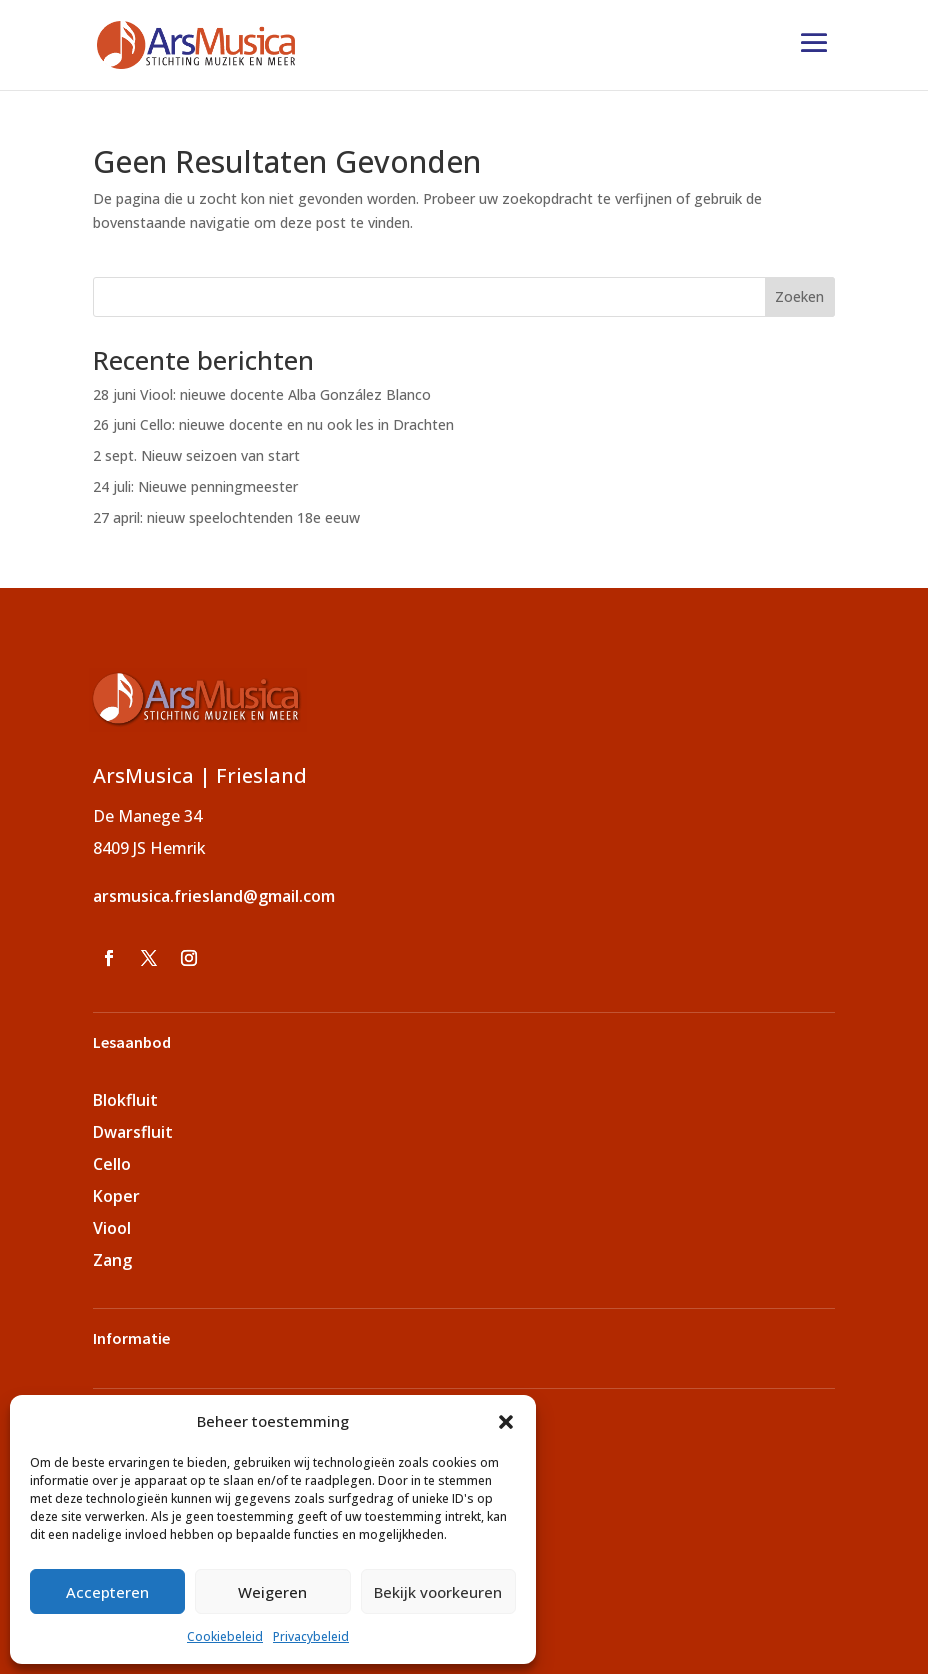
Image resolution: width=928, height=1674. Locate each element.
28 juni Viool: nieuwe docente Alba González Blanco (262, 394)
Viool (112, 1228)
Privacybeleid (311, 1636)
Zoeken (799, 296)
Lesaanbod (132, 1042)
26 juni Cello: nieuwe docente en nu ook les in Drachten (273, 424)
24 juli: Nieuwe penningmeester (195, 486)
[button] (506, 1422)
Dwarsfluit (133, 1132)
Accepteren (107, 1592)
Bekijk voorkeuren (438, 1592)
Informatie (131, 1338)
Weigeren (272, 1592)
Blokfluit (125, 1100)
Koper (116, 1196)
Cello (112, 1164)
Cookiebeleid (225, 1636)
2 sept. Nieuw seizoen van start (196, 455)
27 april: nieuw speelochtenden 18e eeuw (226, 517)
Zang (112, 1260)
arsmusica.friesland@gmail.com (214, 896)
